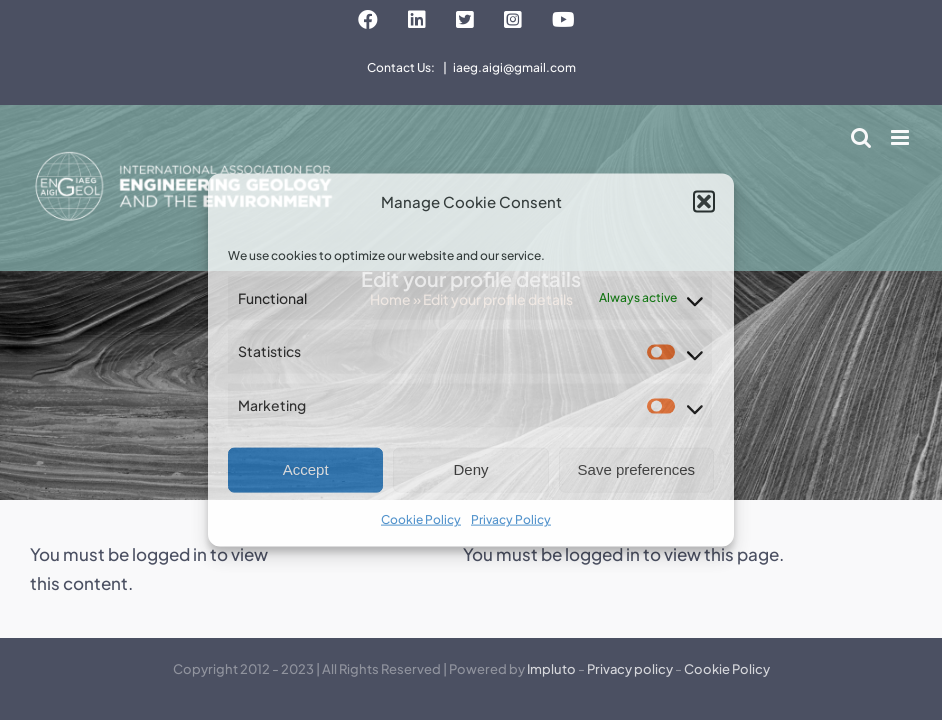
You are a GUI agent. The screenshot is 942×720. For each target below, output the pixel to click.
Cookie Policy (421, 519)
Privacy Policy (511, 519)
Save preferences (637, 469)
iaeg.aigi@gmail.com (514, 67)
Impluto (551, 669)
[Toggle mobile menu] (901, 137)
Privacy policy (630, 669)
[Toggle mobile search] (861, 137)
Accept (306, 469)
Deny (470, 469)
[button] (704, 201)
